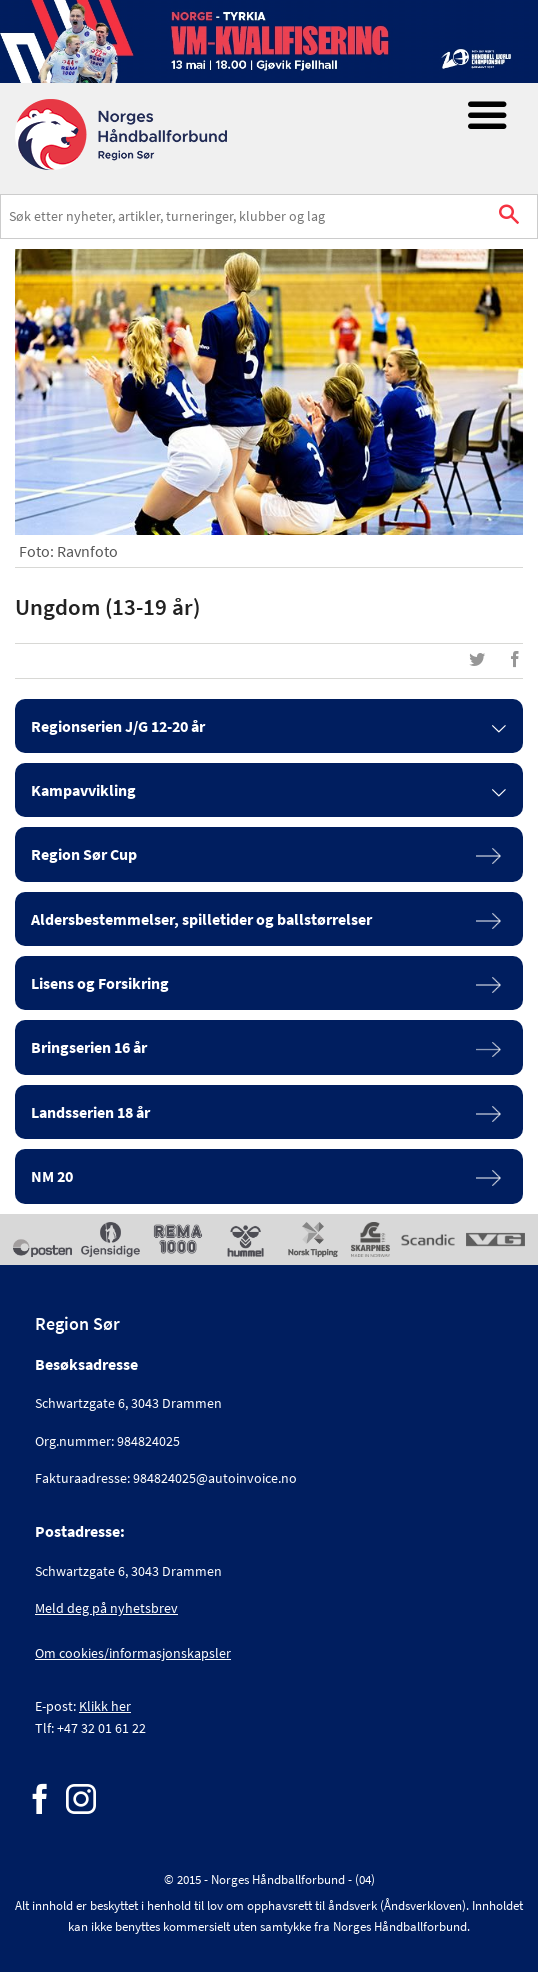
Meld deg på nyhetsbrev (106, 1608)
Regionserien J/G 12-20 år (118, 726)
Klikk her (105, 1706)
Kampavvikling (83, 790)
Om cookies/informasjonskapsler (133, 1653)
